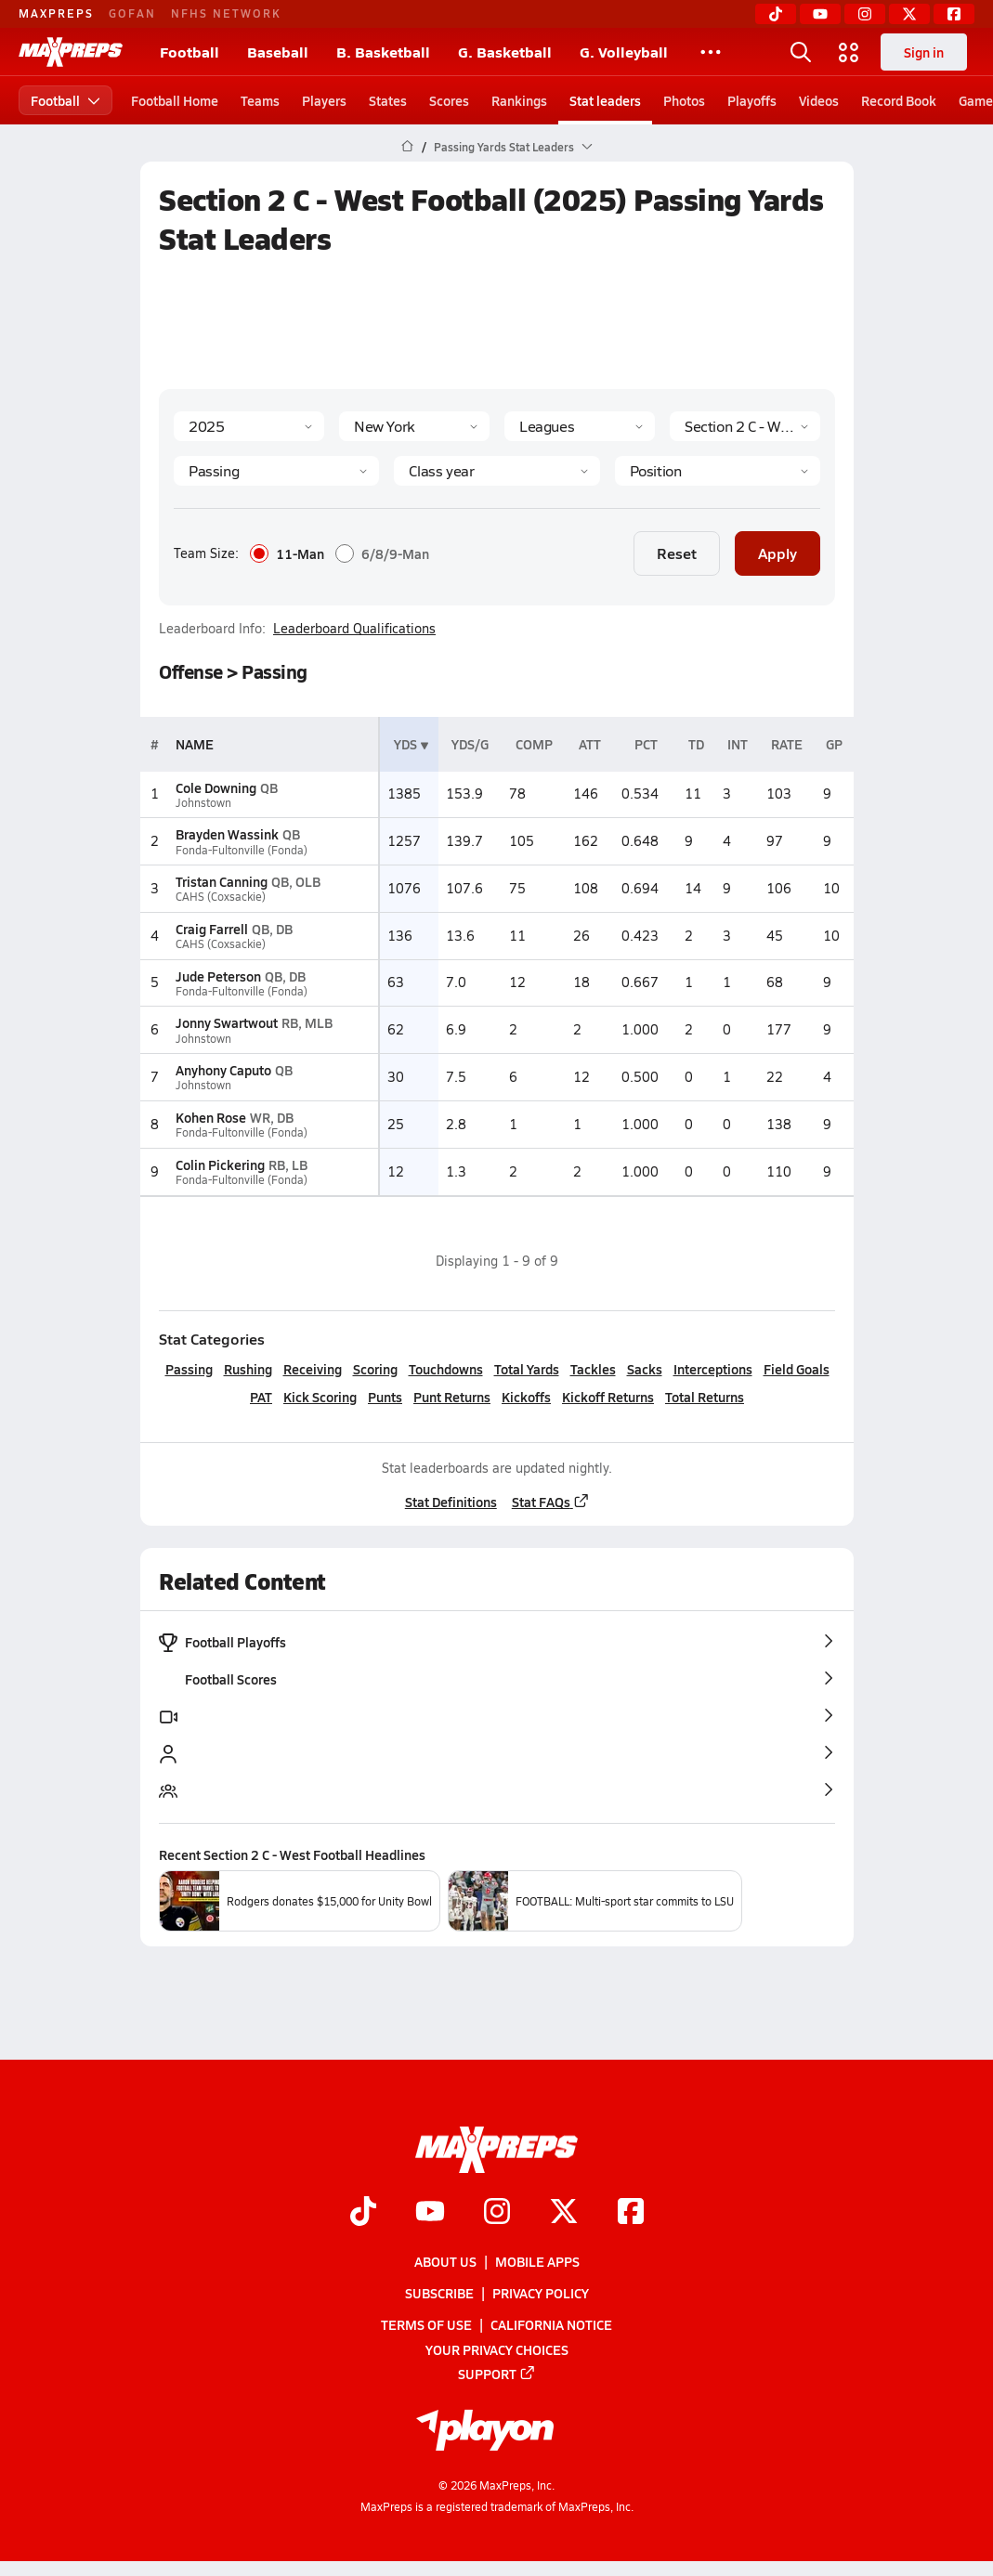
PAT (261, 1396)
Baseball (277, 51)
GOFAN (132, 13)
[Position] (716, 471)
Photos (684, 100)
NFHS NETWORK (226, 13)
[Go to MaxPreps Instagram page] (497, 2213)
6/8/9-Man (382, 553)
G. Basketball (505, 51)
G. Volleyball (624, 51)
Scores (449, 100)
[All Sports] (710, 52)
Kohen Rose (211, 1117)
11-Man (287, 553)
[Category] (276, 471)
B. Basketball (383, 51)
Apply (777, 553)
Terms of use (426, 2324)
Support (497, 2373)
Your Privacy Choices (496, 2349)
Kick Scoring (320, 1396)
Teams (260, 100)
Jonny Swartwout (227, 1022)
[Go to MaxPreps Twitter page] (564, 2213)
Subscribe (439, 2292)
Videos (819, 100)
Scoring (374, 1368)
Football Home (174, 100)
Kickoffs (526, 1396)
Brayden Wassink (227, 834)
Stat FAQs (550, 1501)
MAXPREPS (56, 13)
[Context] (745, 426)
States (388, 100)
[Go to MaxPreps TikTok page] (363, 2213)
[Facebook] (954, 14)
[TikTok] (775, 14)
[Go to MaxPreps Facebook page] (631, 2213)
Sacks (643, 1368)
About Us (445, 2261)
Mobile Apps (537, 2261)
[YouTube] (820, 14)
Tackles (592, 1368)
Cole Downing (216, 787)
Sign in (924, 52)
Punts (385, 1396)
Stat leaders (605, 100)
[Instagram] (864, 14)
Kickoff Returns (608, 1396)
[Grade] (496, 471)
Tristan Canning (222, 881)
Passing (188, 1368)
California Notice (551, 2324)
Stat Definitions (450, 1501)
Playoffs (752, 100)
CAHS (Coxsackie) (221, 897)
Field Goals (796, 1368)
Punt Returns (451, 1396)
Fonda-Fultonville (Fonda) (241, 850)
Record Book (898, 100)
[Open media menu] (849, 52)
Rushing (247, 1368)
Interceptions (712, 1368)
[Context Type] (579, 426)
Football (189, 51)
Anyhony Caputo (223, 1069)
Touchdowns (445, 1368)
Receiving (311, 1368)
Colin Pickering (220, 1164)
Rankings (519, 100)
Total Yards (525, 1368)
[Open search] (801, 52)
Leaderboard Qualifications (354, 628)
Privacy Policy (540, 2292)
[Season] (249, 426)
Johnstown (203, 803)
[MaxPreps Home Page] (407, 147)
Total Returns (704, 1396)
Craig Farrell (212, 928)
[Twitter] (909, 14)
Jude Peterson (218, 976)
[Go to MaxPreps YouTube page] (430, 2213)
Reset (677, 553)
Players (324, 100)
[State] (414, 426)
